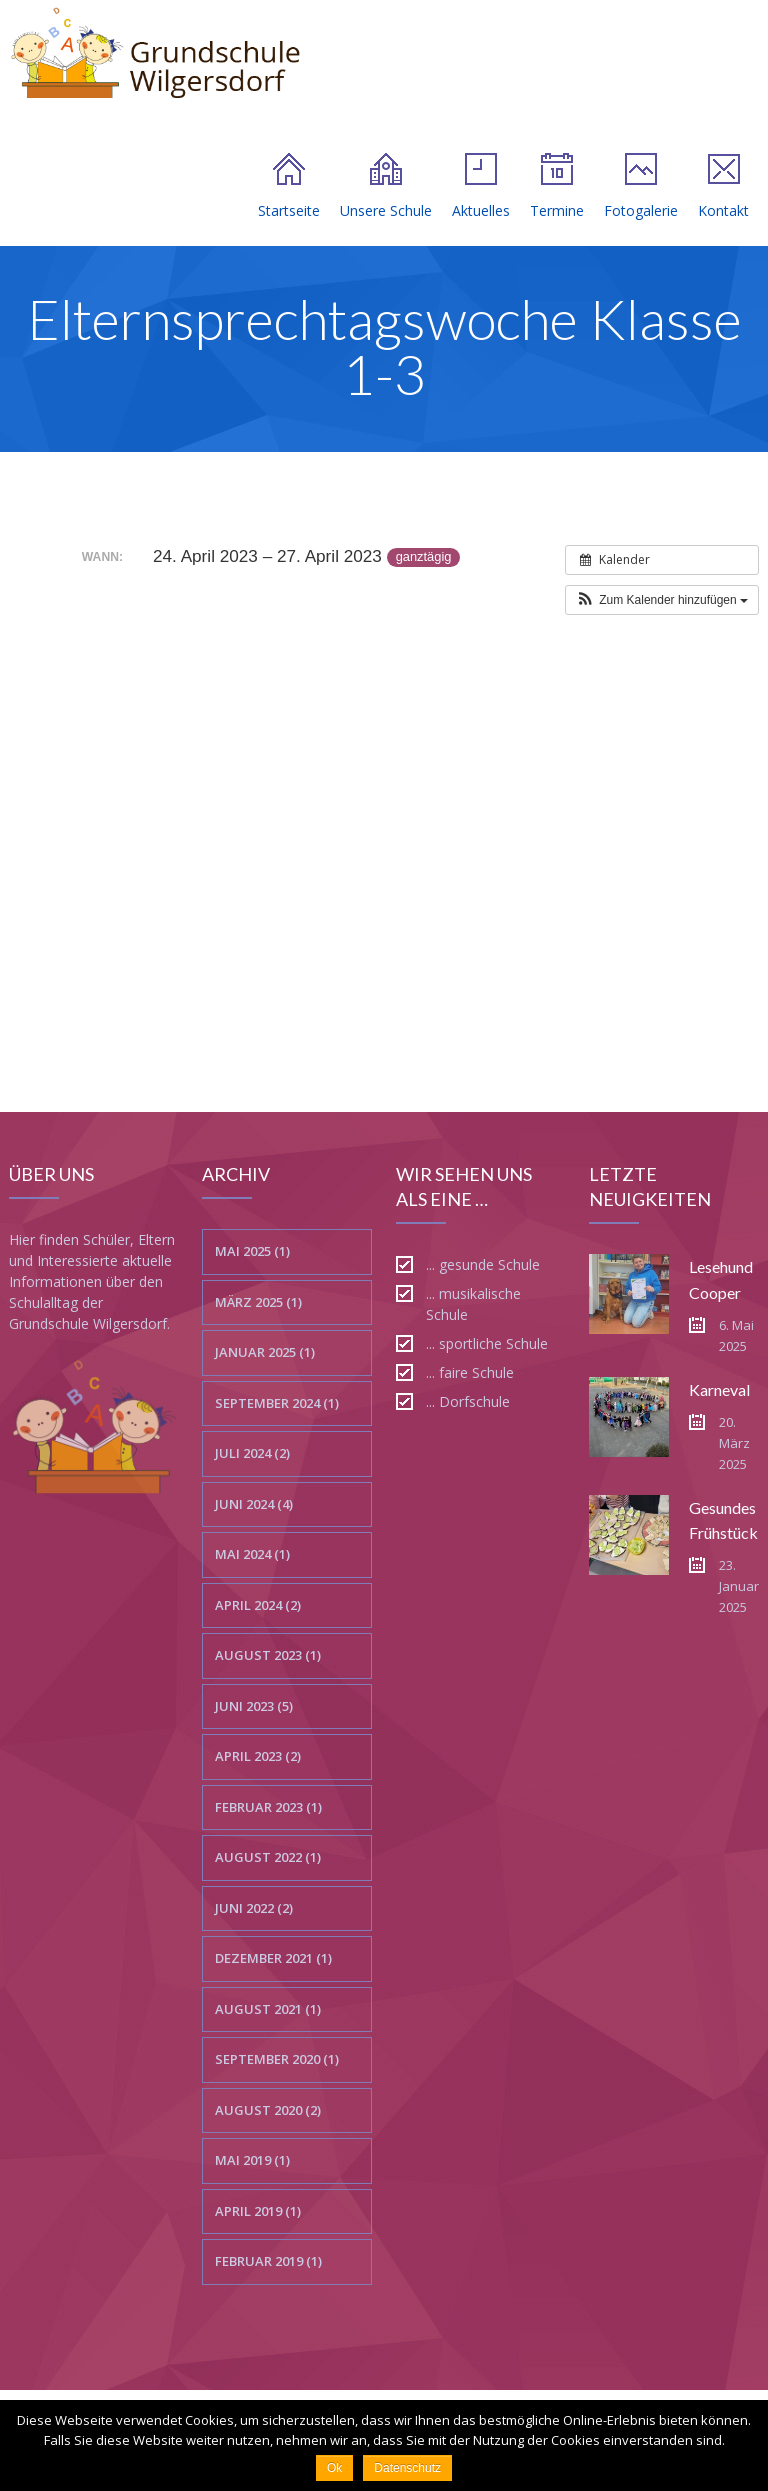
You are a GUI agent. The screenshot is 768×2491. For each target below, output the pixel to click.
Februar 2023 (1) (268, 1807)
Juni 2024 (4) (254, 1504)
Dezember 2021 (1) (273, 1958)
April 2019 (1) (258, 2211)
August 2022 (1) (268, 1857)
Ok (334, 2468)
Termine (557, 186)
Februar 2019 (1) (268, 2261)
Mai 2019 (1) (252, 2160)
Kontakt (723, 186)
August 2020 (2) (268, 2110)
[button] (662, 600)
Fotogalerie (641, 186)
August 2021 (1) (268, 2009)
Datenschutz (407, 2468)
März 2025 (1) (258, 1302)
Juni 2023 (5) (254, 1706)
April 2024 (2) (258, 1605)
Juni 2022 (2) (254, 1908)
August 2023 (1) (268, 1655)
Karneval (719, 1389)
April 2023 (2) (258, 1756)
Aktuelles (481, 186)
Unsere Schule (386, 186)
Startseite (289, 186)
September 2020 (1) (277, 2059)
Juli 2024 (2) (252, 1453)
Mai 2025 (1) (252, 1251)
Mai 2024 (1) (252, 1554)
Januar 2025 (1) (265, 1352)
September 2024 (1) (277, 1403)
